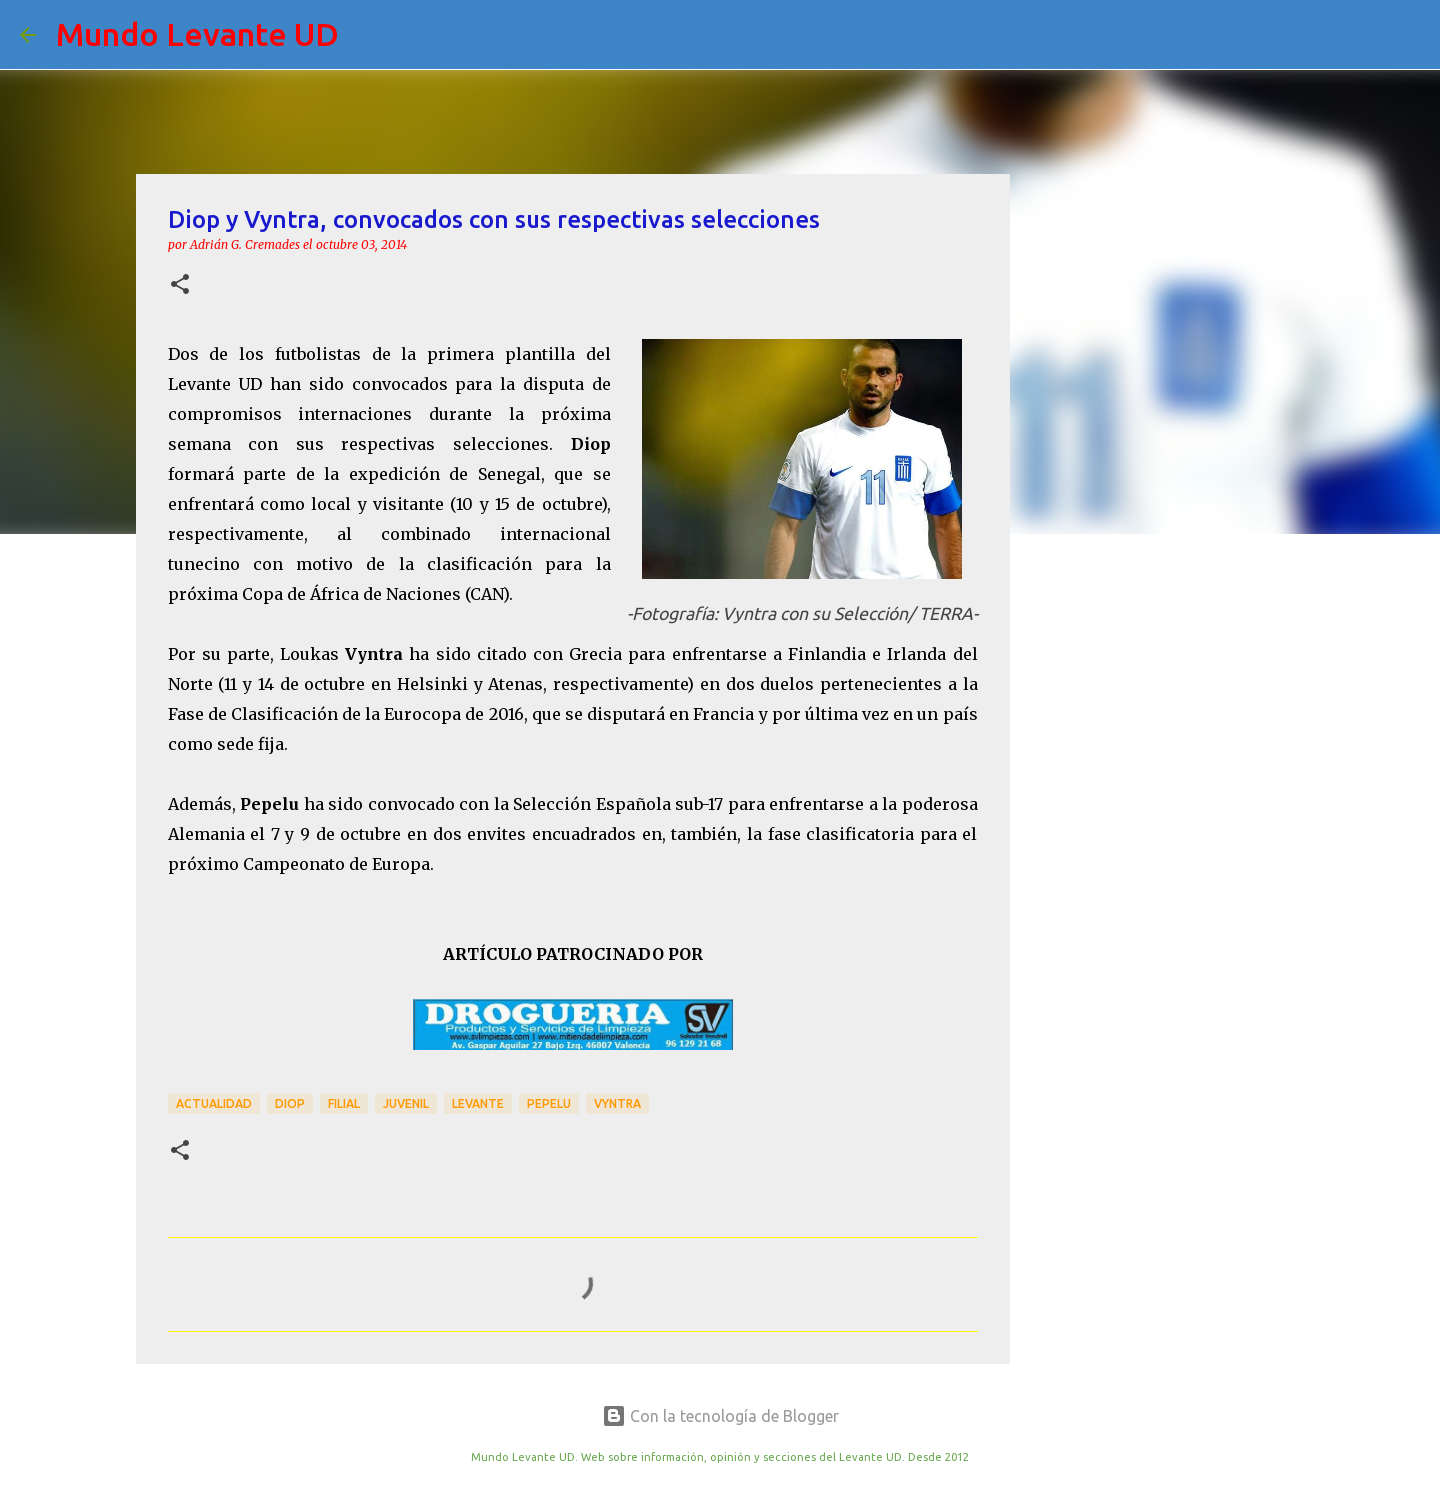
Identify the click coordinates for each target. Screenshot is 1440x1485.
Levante (478, 1103)
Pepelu (549, 1103)
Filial (344, 1103)
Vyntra (617, 1103)
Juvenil (406, 1103)
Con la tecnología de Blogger (720, 1416)
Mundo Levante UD (197, 34)
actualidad (214, 1103)
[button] (180, 285)
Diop (290, 1103)
